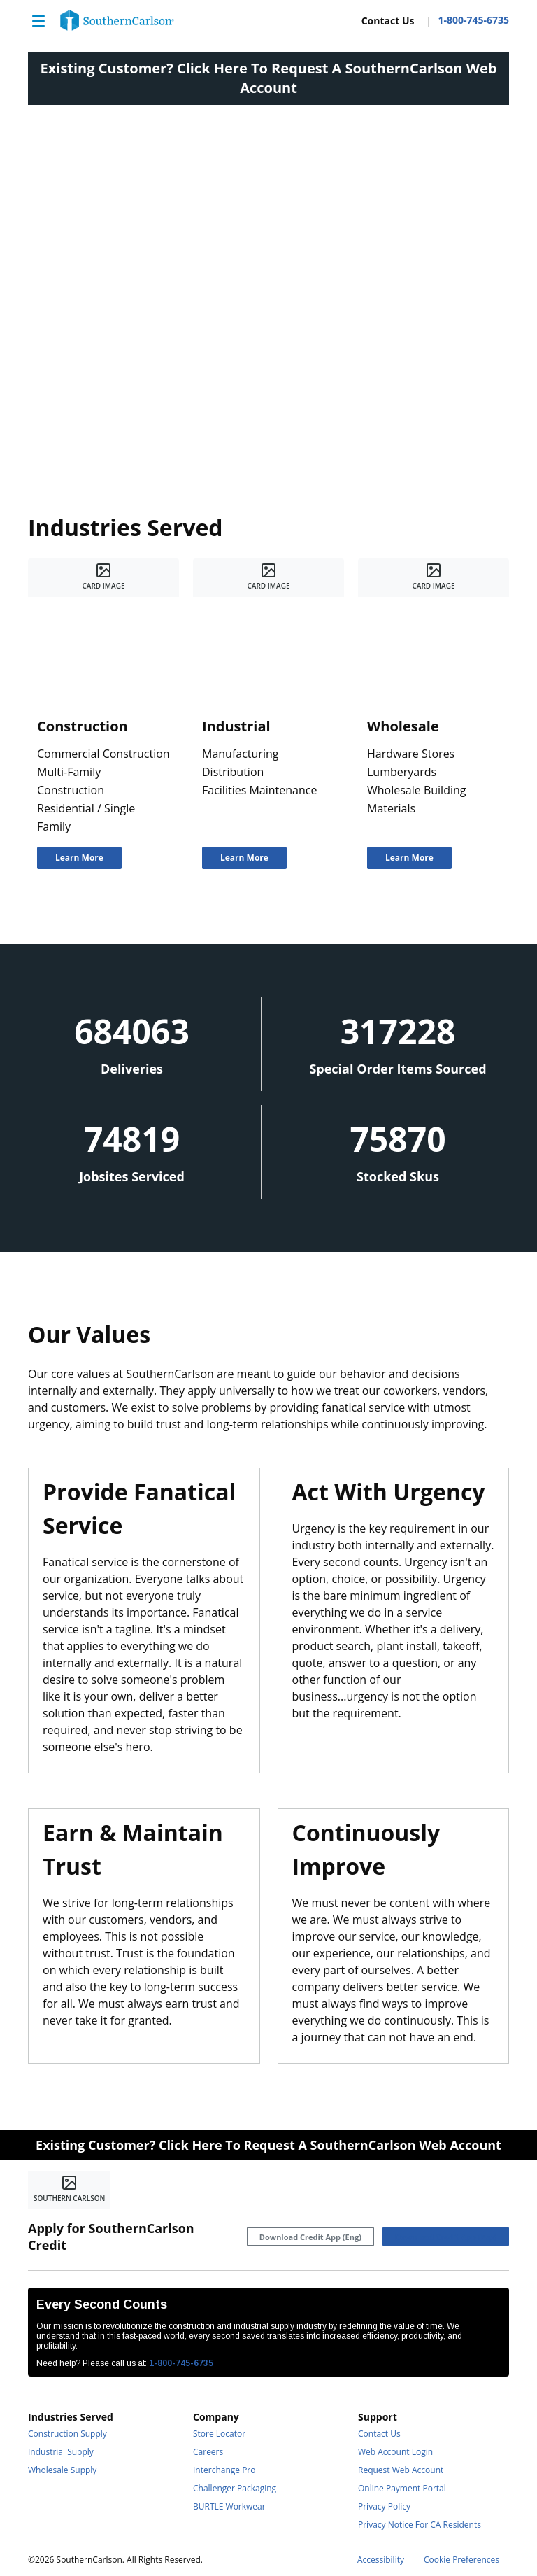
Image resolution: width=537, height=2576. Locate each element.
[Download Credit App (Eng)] (310, 2236)
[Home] (117, 20)
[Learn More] (79, 858)
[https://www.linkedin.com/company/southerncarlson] (236, 2190)
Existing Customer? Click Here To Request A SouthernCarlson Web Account (269, 78)
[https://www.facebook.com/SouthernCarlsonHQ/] (204, 2190)
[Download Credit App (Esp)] (445, 2236)
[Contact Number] (468, 20)
